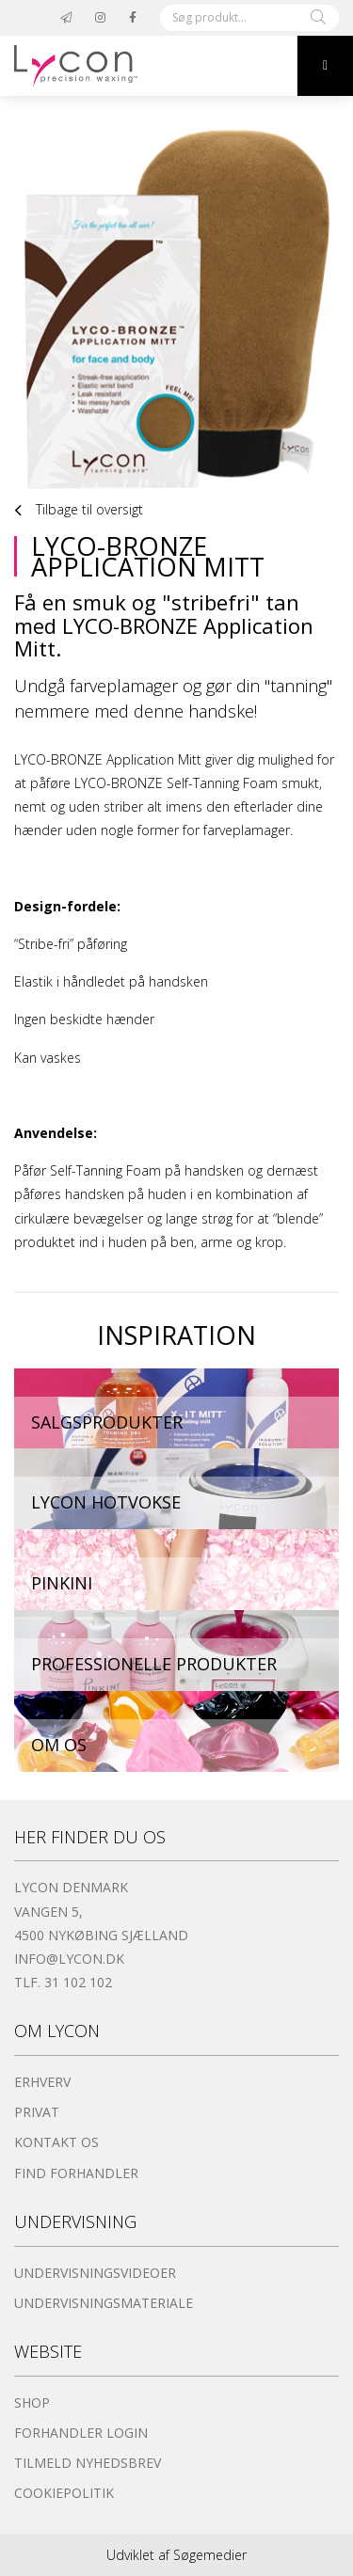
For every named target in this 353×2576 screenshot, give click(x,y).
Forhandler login (81, 2433)
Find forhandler (76, 2173)
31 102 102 (78, 1982)
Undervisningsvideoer (95, 2273)
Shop (32, 2402)
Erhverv (42, 2082)
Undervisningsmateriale (103, 2303)
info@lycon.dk (69, 1959)
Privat (36, 2112)
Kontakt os (56, 2142)
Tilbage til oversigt (78, 510)
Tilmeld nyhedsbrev (87, 2463)
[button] (325, 66)
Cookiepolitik (64, 2493)
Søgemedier (210, 2555)
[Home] (148, 66)
